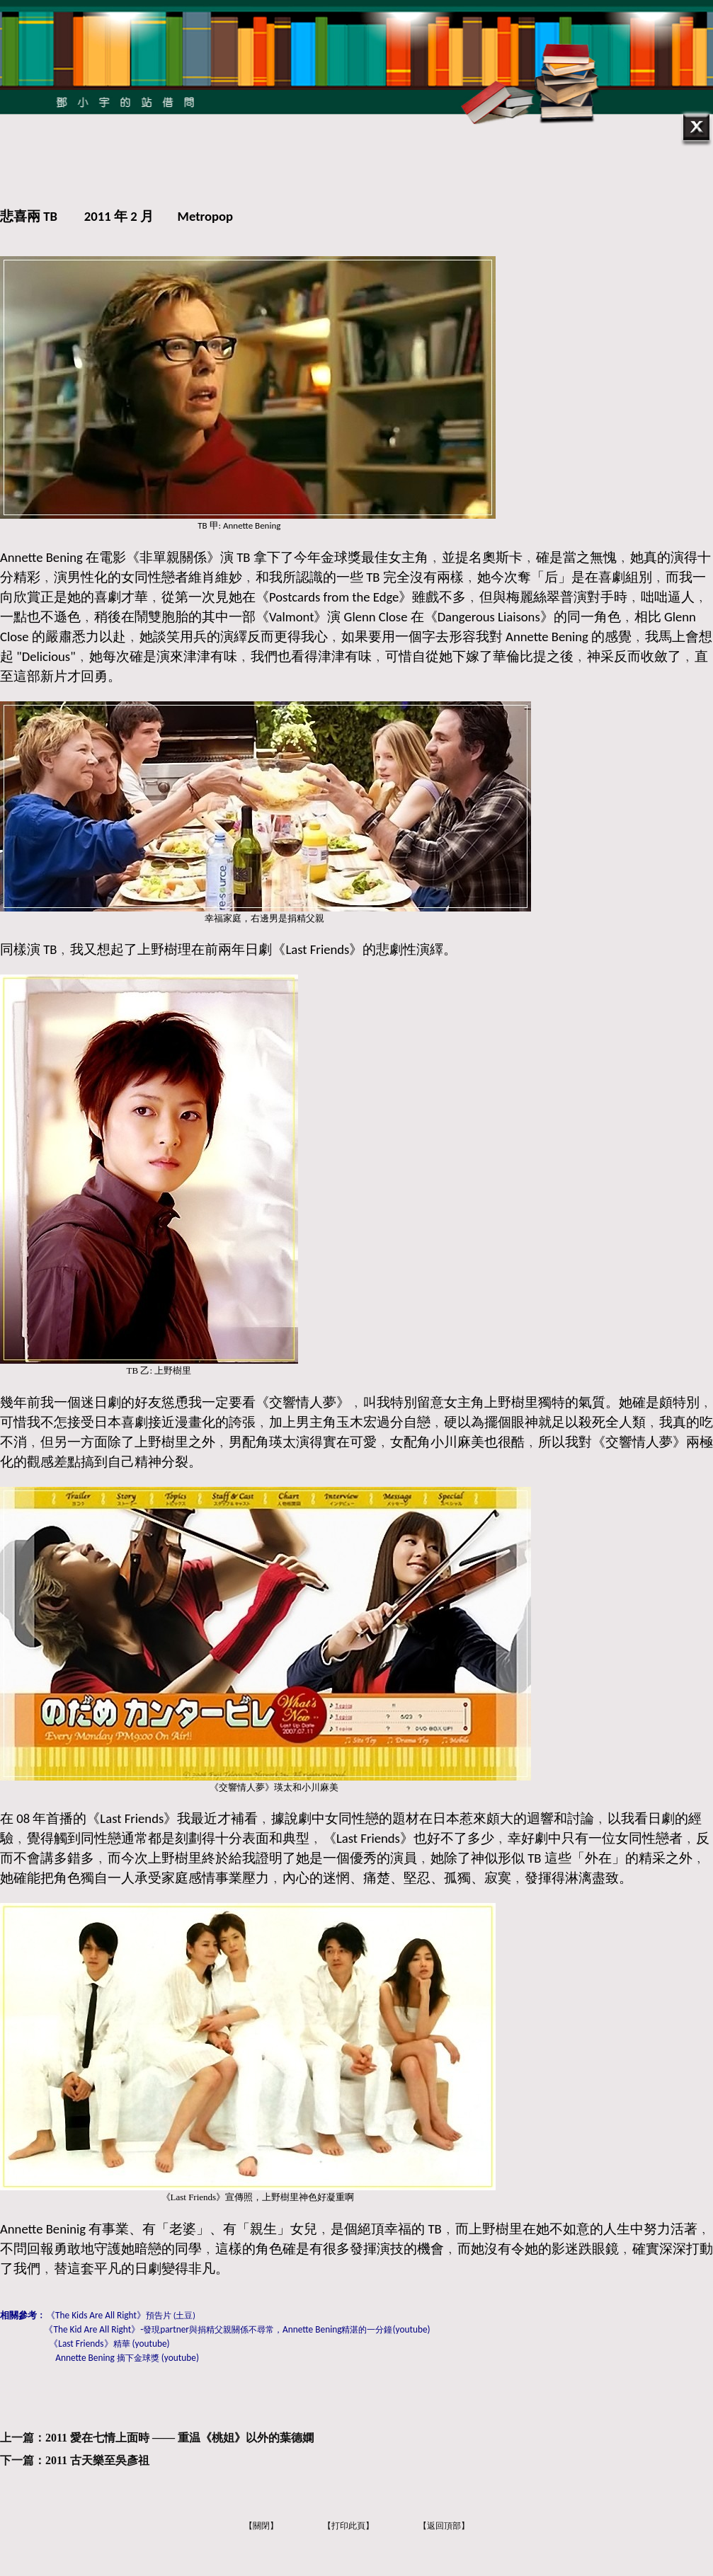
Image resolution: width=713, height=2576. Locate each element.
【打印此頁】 (348, 2526)
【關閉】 (261, 2526)
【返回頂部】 (443, 2526)
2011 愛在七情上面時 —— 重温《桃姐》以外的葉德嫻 (179, 2438)
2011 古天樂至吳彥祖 (97, 2460)
